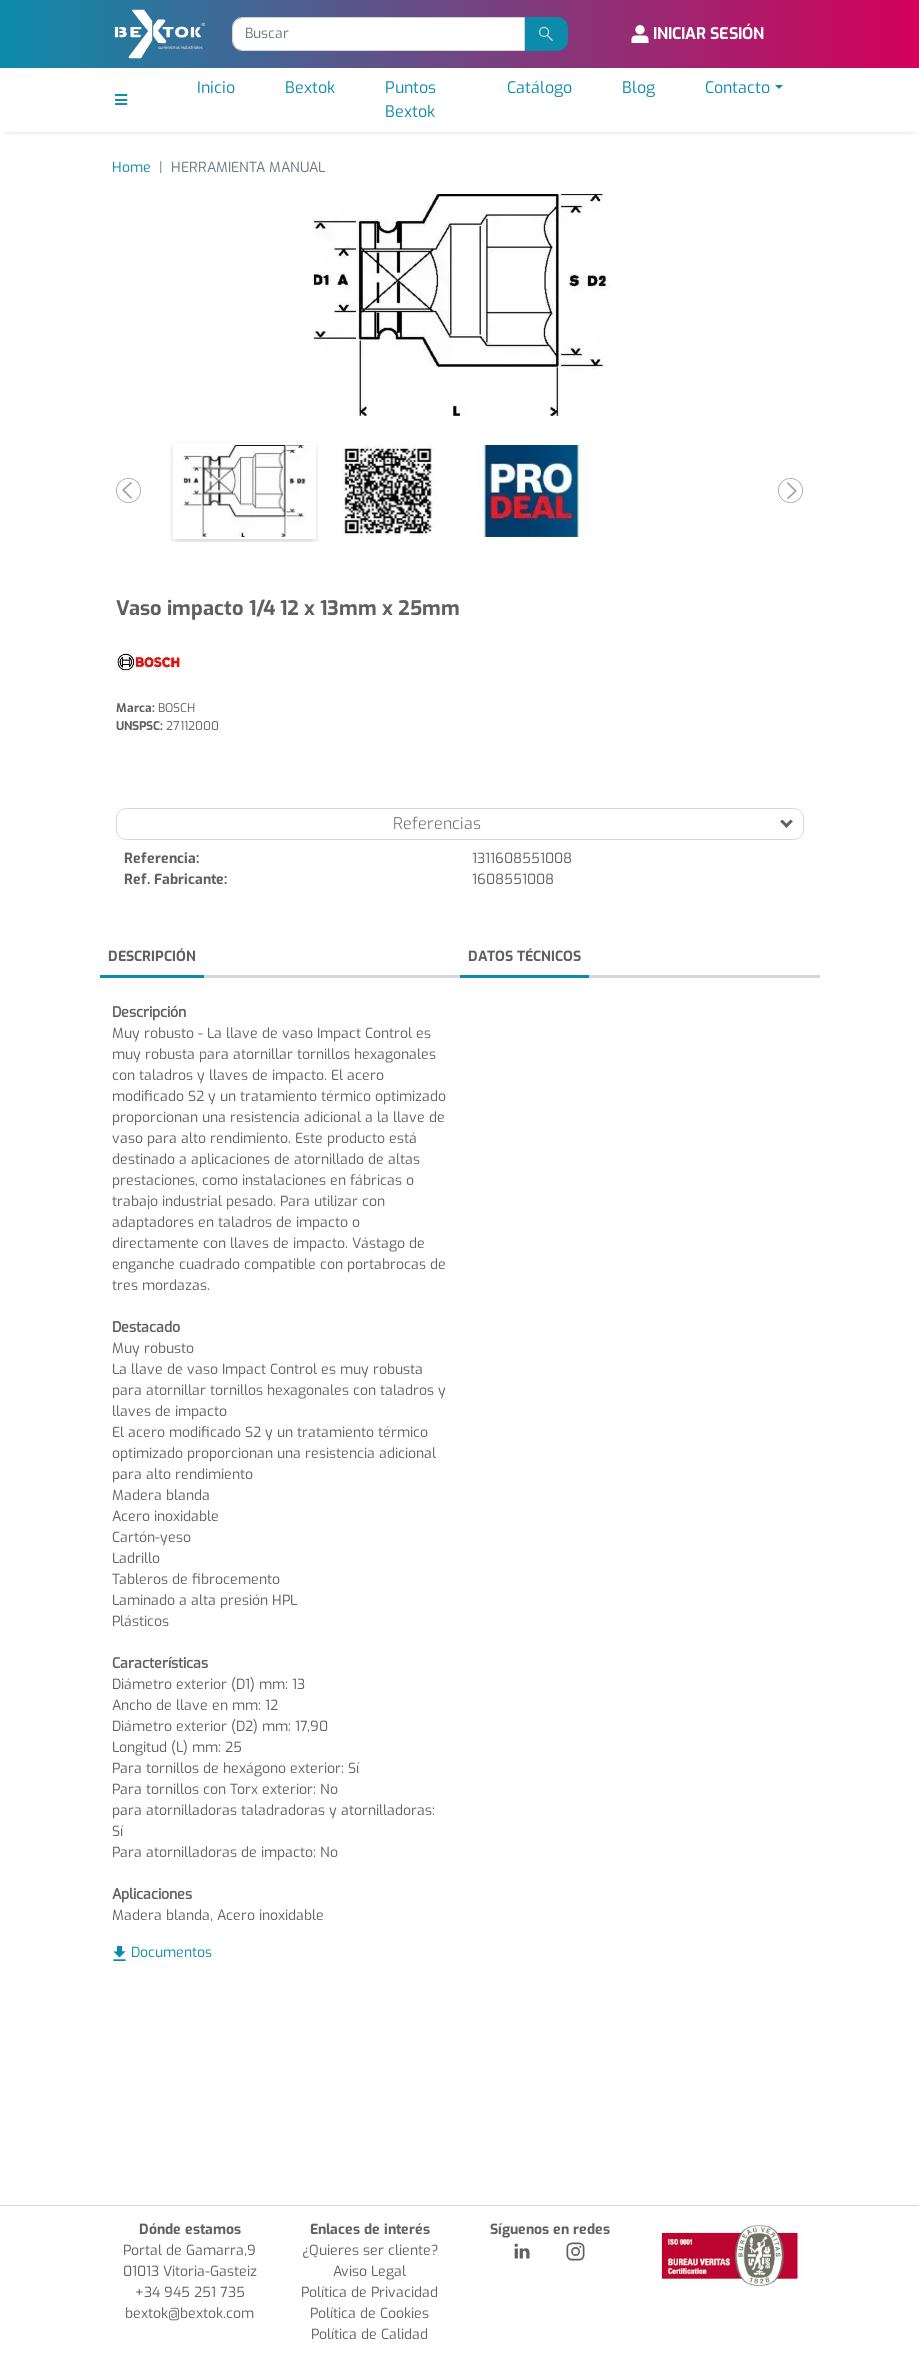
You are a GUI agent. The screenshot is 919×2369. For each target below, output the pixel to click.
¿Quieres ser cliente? (370, 2250)
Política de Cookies (369, 2313)
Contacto (737, 87)
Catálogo (539, 87)
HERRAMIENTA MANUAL (248, 167)
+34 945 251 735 (190, 2292)
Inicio (216, 87)
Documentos (171, 1952)
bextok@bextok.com (189, 2313)
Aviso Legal (369, 2271)
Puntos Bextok (410, 99)
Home (131, 167)
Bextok (310, 87)
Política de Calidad (369, 2334)
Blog (638, 87)
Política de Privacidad (369, 2292)
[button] (129, 491)
